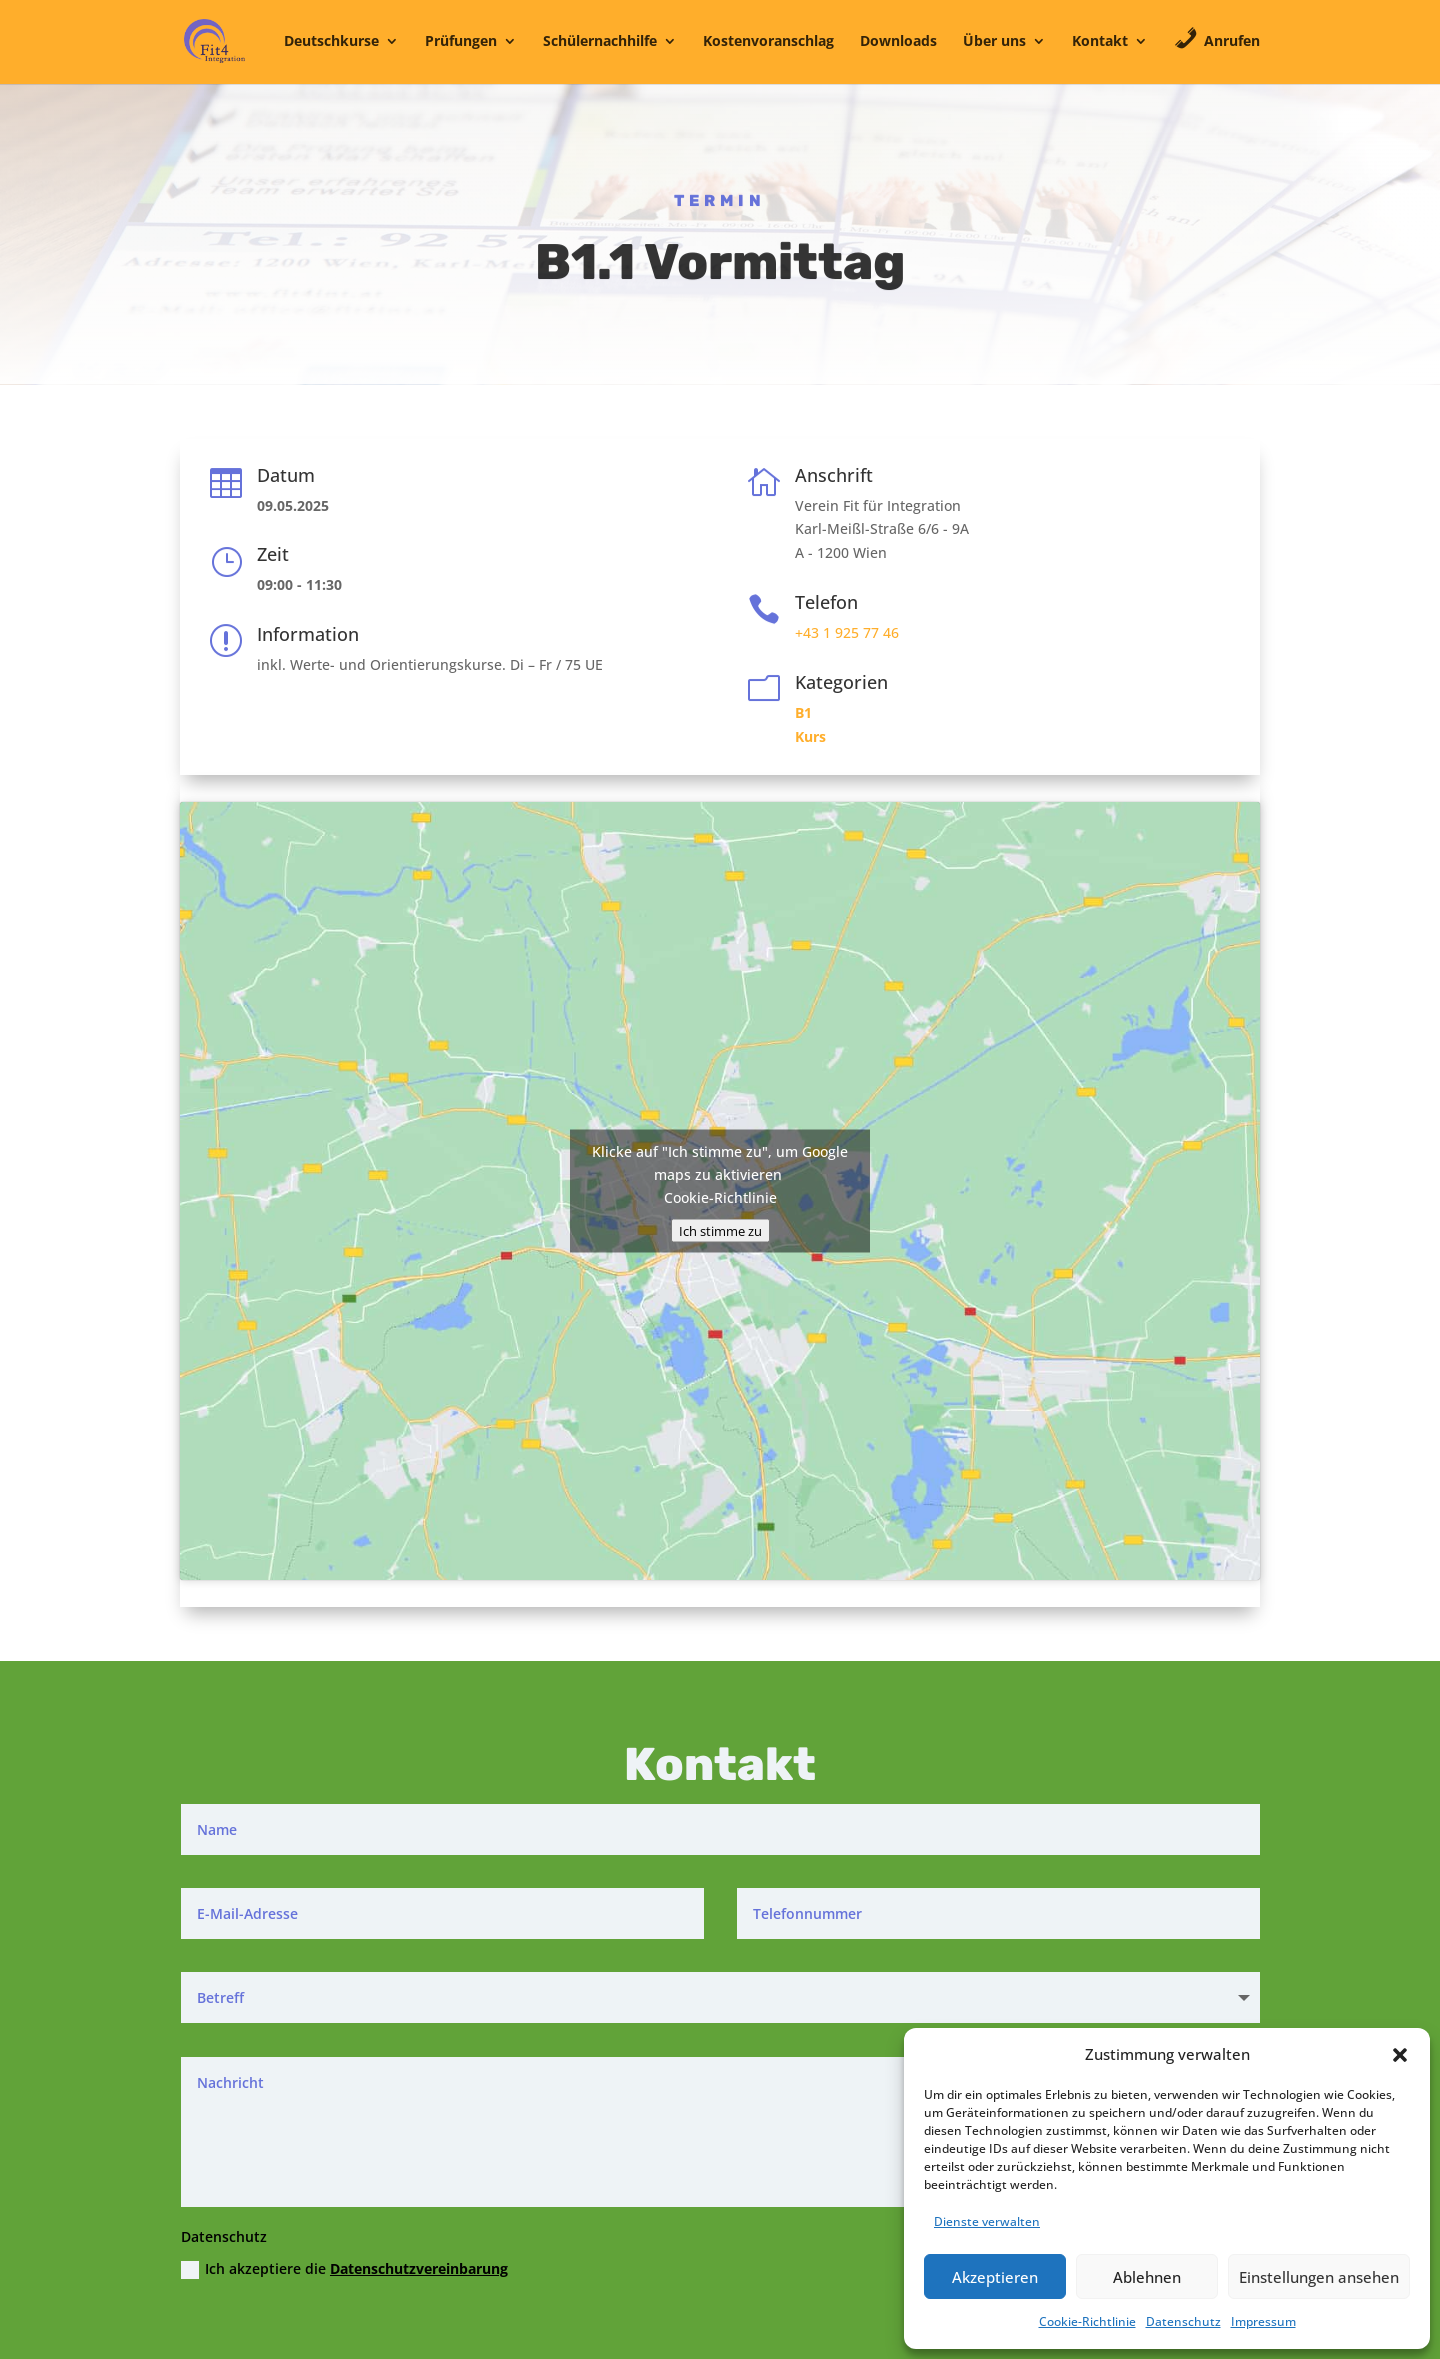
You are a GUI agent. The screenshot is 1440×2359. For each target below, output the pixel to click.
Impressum (1263, 2321)
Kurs (810, 736)
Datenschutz (1183, 2321)
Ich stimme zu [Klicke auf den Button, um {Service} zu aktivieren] (720, 1231)
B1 (803, 712)
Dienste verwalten (987, 2221)
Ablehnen (1147, 2277)
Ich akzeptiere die (344, 2269)
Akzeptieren (995, 2277)
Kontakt (1100, 42)
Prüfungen (461, 42)
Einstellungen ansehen (1319, 2277)
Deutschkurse (331, 42)
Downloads (898, 42)
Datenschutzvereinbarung (419, 2268)
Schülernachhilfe (600, 42)
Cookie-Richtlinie (1087, 2321)
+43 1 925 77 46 (847, 632)
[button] (1400, 2055)
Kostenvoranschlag (768, 42)
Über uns (994, 42)
